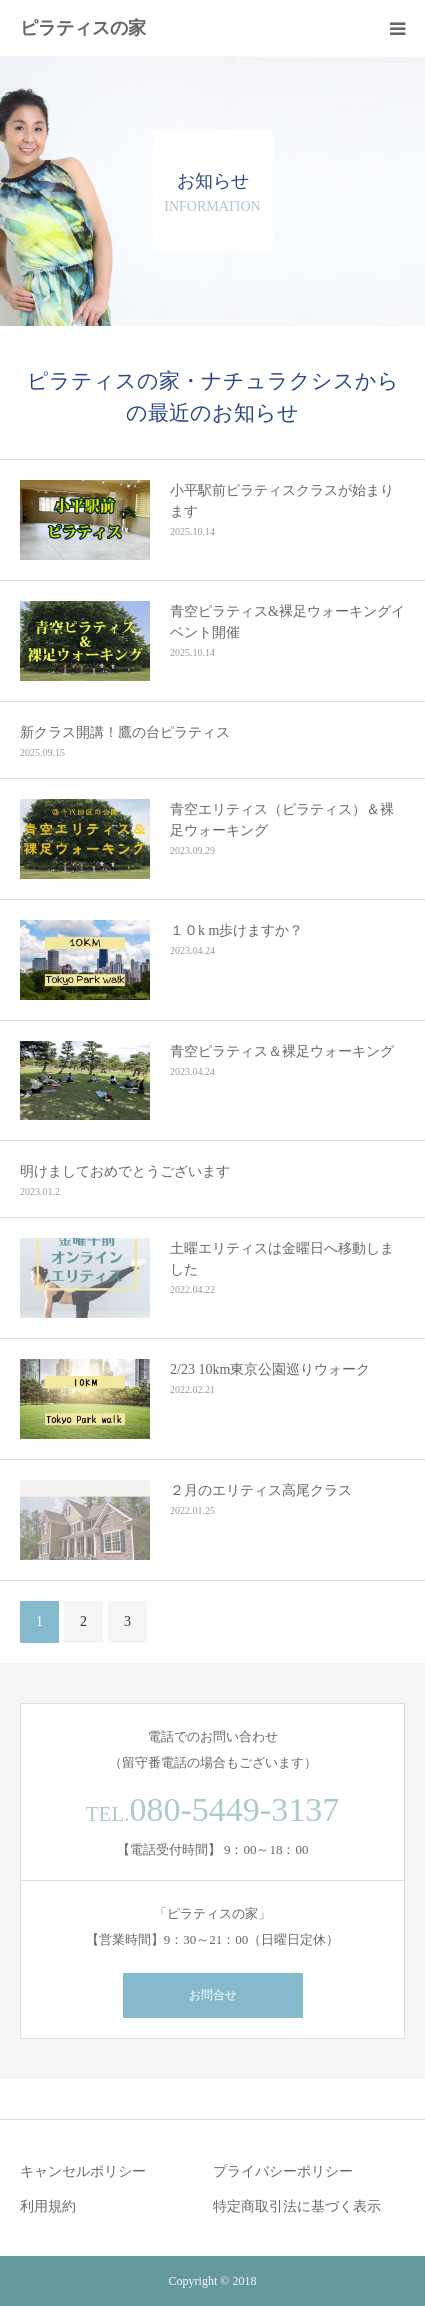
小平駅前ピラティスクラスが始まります (282, 501)
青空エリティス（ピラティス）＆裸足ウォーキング (282, 820)
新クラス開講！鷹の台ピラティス (125, 732)
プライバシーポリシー (283, 2171)
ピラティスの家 (83, 28)
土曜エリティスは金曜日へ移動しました (282, 1259)
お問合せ (213, 1995)
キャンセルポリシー (83, 2171)
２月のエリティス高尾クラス (261, 1490)
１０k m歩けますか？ (236, 930)
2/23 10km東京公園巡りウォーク (270, 1369)
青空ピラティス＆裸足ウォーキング (282, 1051)
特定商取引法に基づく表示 (297, 2206)
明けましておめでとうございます (125, 1171)
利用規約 (48, 2206)
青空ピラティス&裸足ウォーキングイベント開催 (287, 622)
